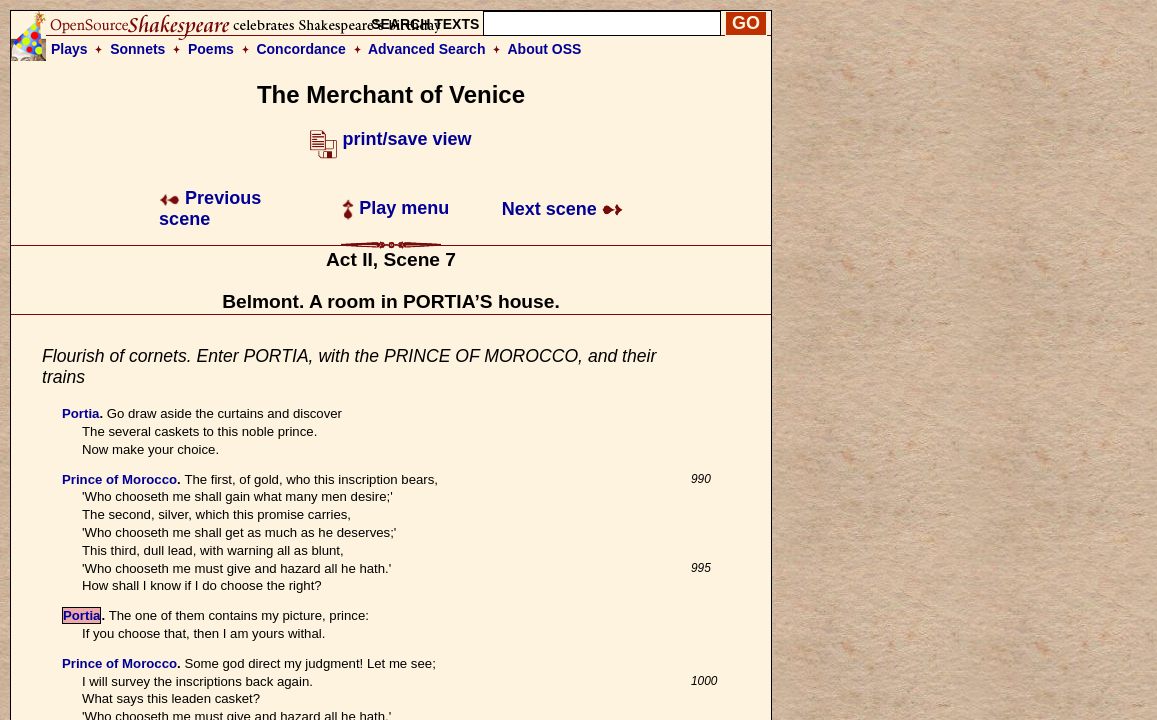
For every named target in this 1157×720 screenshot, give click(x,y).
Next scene (562, 209)
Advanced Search (427, 49)
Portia (80, 413)
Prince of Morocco (119, 479)
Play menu (395, 208)
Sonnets (137, 49)
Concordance (300, 49)
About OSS (545, 49)
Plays (69, 49)
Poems (211, 49)
